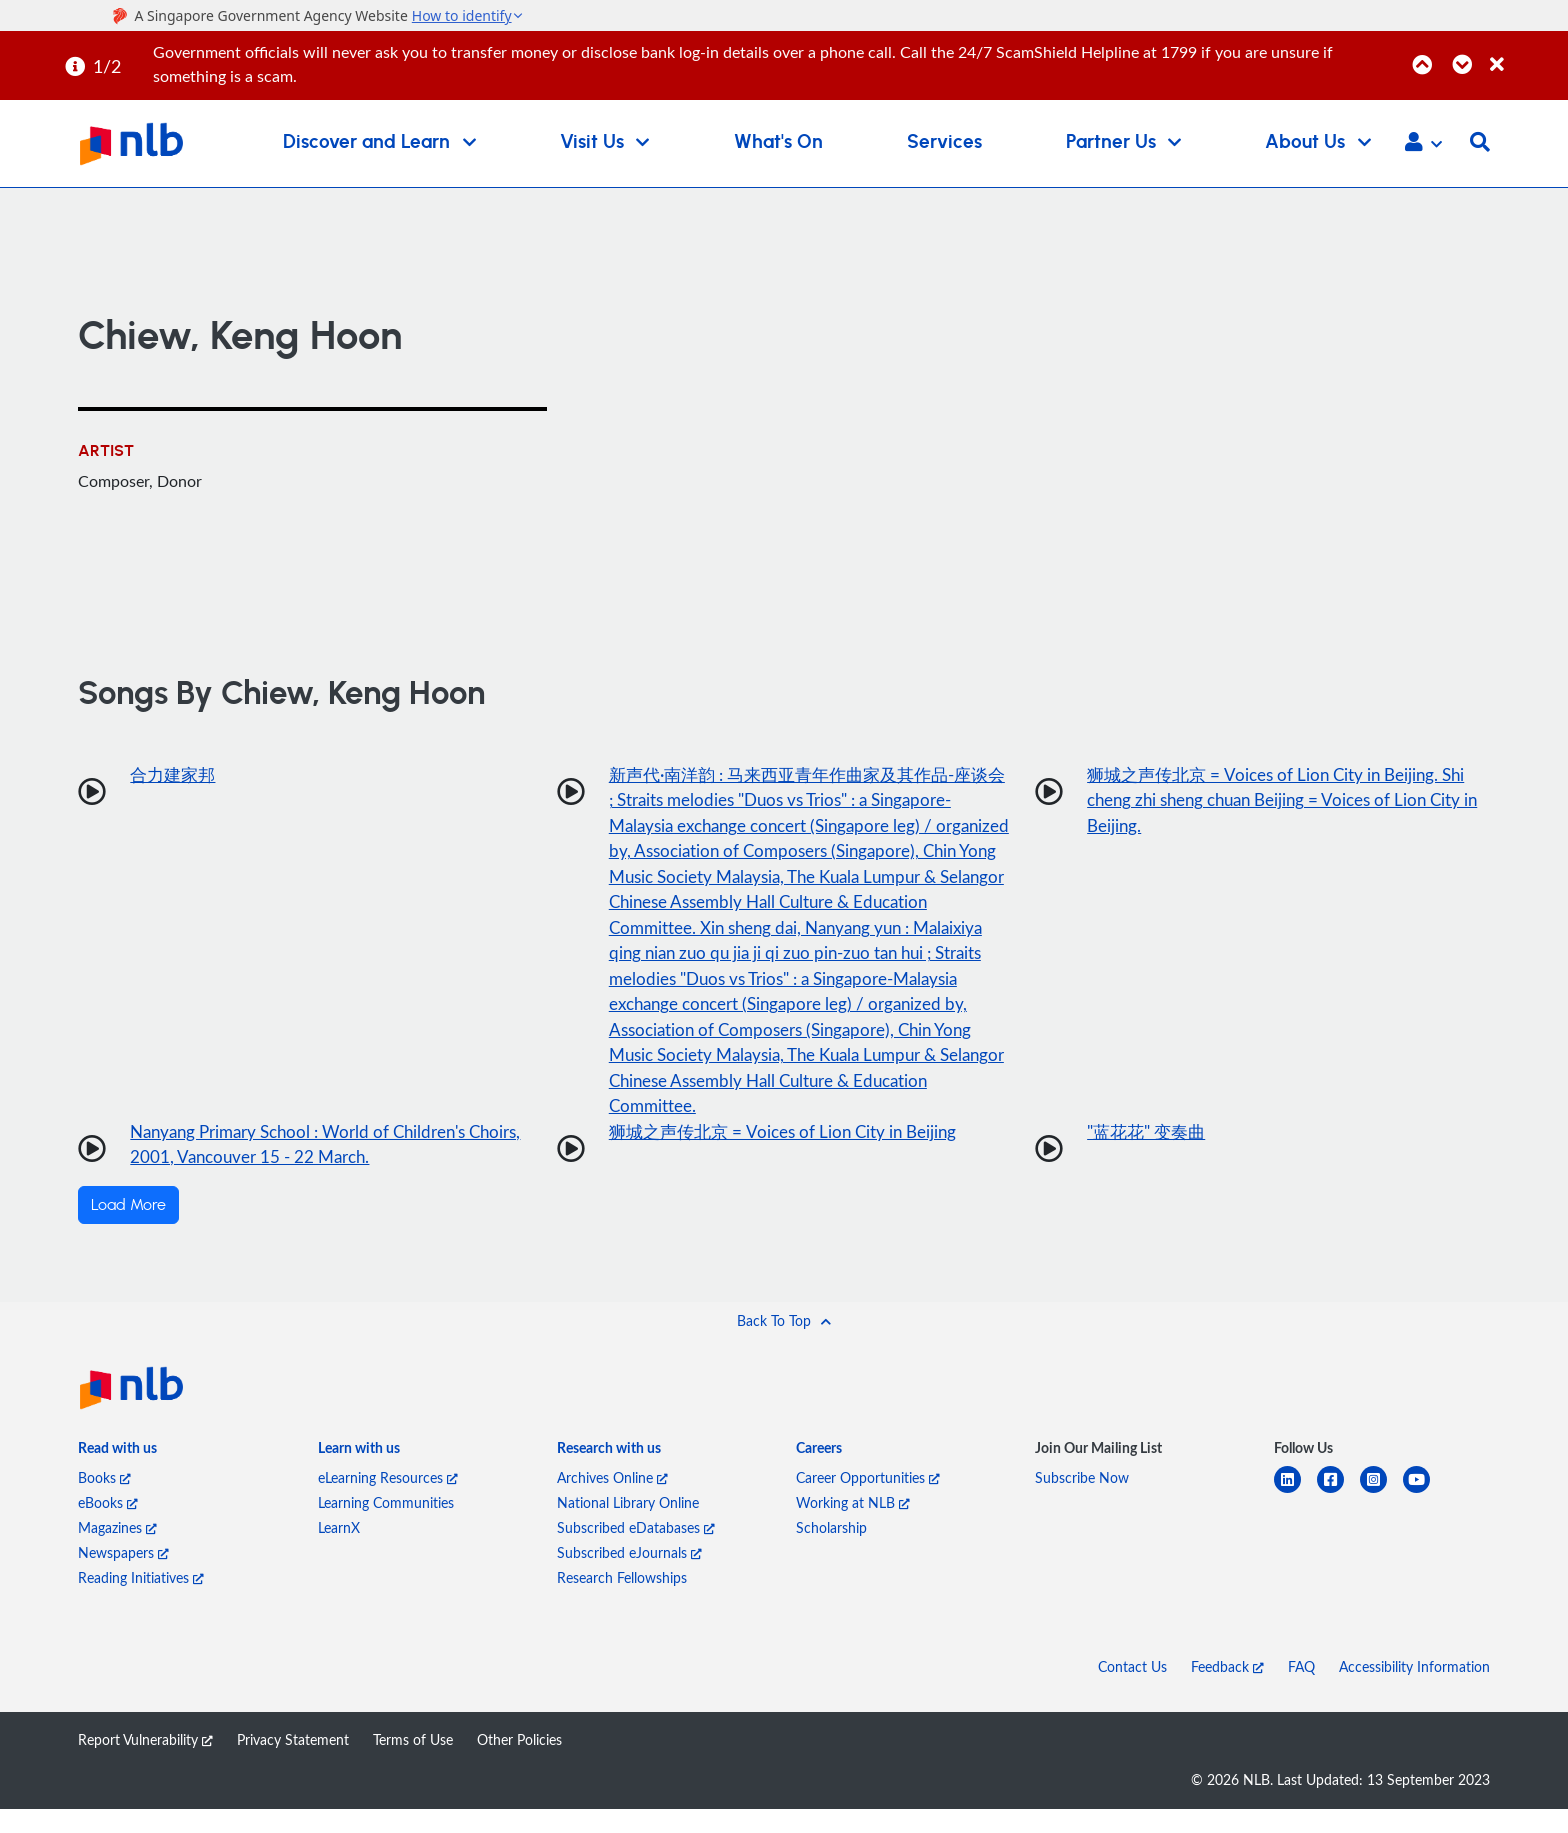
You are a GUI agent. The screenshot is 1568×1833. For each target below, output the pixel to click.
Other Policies (519, 1763)
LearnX (339, 1551)
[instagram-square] (1381, 1515)
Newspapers (123, 1576)
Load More (128, 1229)
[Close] (1525, 53)
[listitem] (117, 1475)
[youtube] (1424, 1515)
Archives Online (612, 1501)
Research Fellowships (622, 1601)
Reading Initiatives (141, 1601)
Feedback (1227, 1690)
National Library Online (628, 1526)
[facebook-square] (1338, 1515)
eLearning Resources (388, 1501)
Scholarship (831, 1551)
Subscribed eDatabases (636, 1551)
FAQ (1301, 1690)
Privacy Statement (293, 1763)
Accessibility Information (1414, 1690)
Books (104, 1501)
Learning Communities (386, 1526)
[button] (1423, 144)
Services (944, 142)
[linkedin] (1295, 1515)
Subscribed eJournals (629, 1576)
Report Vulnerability (145, 1763)
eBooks (108, 1526)
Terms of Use (413, 1763)
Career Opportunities (868, 1501)
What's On (778, 142)
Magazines (117, 1551)
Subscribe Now (1082, 1501)
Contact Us (1132, 1690)
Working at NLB (853, 1526)
